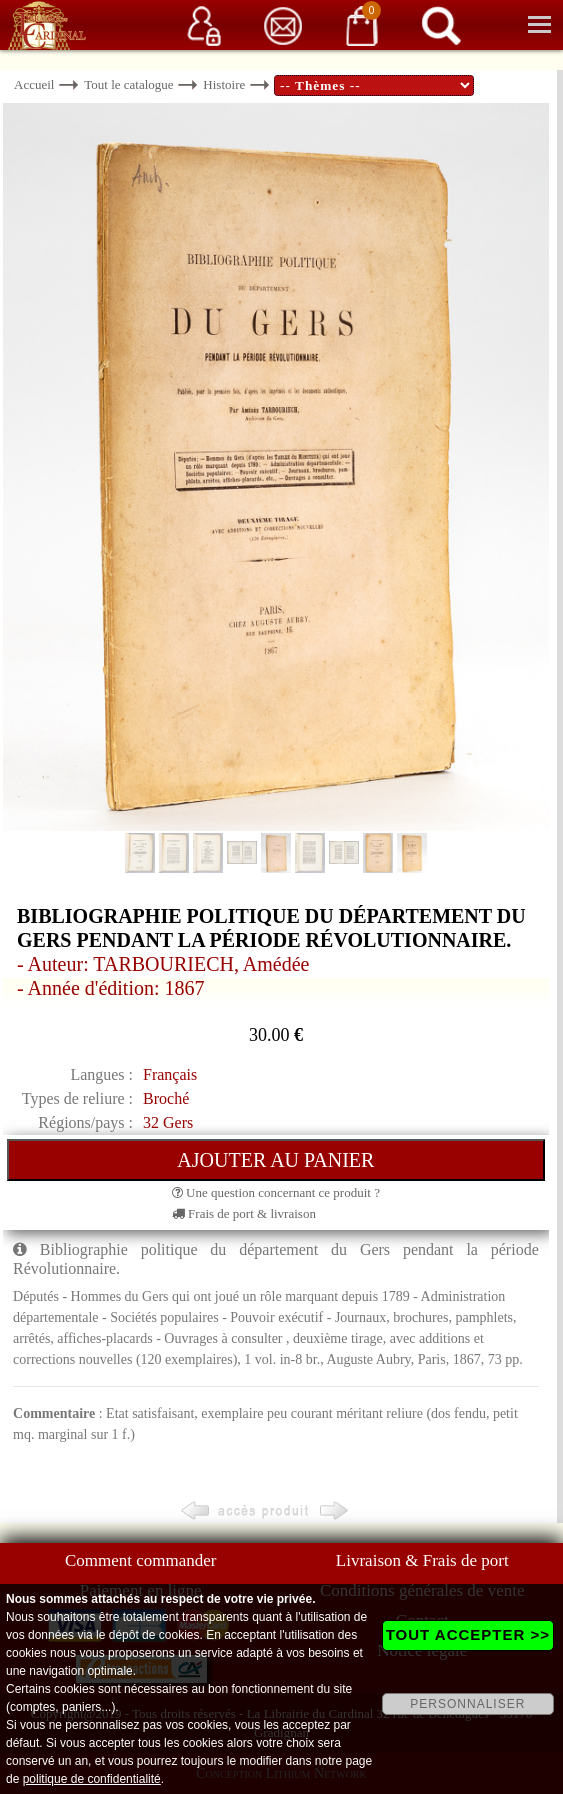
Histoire (224, 84)
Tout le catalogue (128, 84)
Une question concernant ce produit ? (276, 1192)
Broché (166, 1098)
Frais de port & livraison (244, 1213)
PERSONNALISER (467, 1704)
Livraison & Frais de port (422, 1560)
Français (170, 1074)
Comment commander (141, 1560)
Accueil (34, 84)
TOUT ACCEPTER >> (468, 1634)
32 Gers (168, 1122)
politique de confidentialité (92, 1779)
